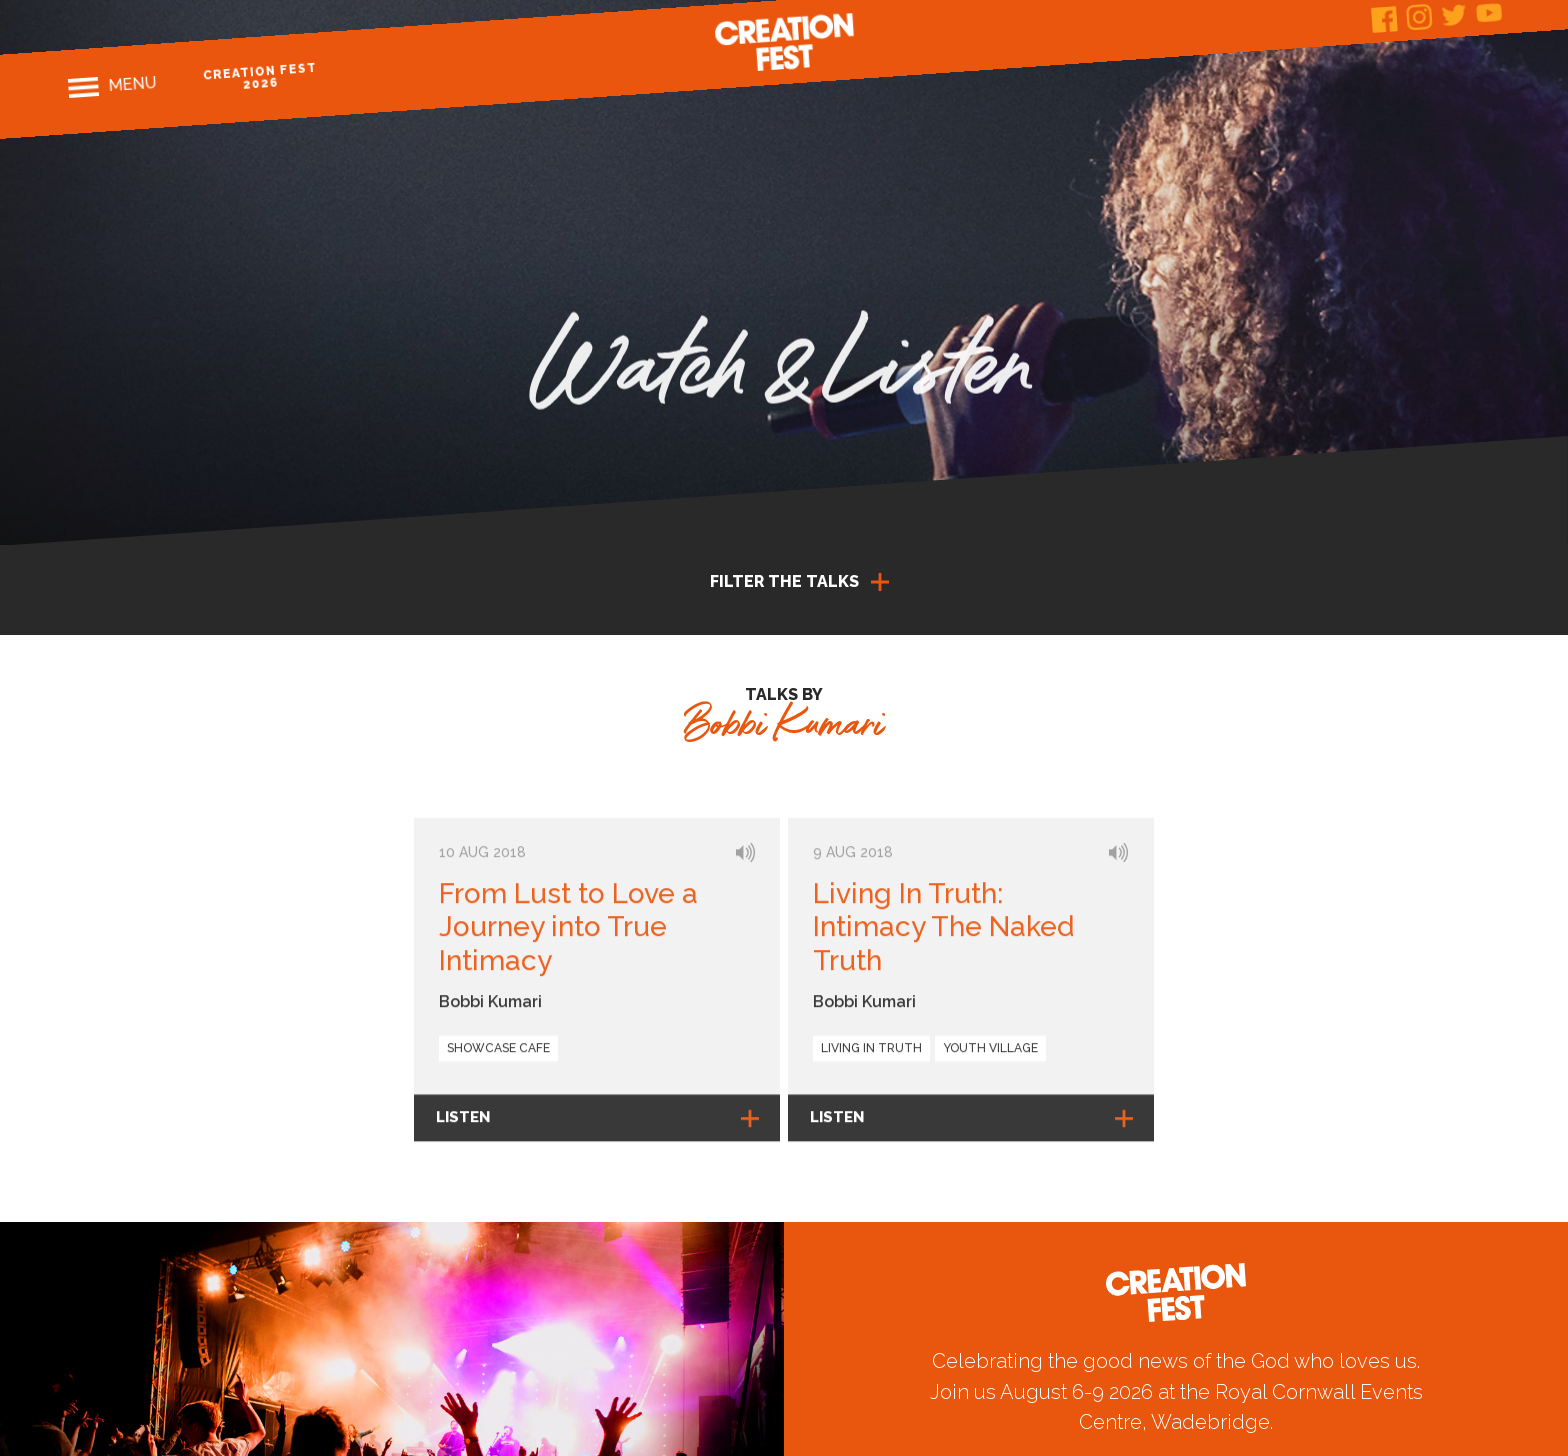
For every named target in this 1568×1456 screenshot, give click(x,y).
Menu (131, 84)
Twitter (1453, 14)
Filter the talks (784, 581)
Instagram (1419, 17)
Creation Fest (784, 42)
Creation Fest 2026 (259, 76)
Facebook (1384, 19)
